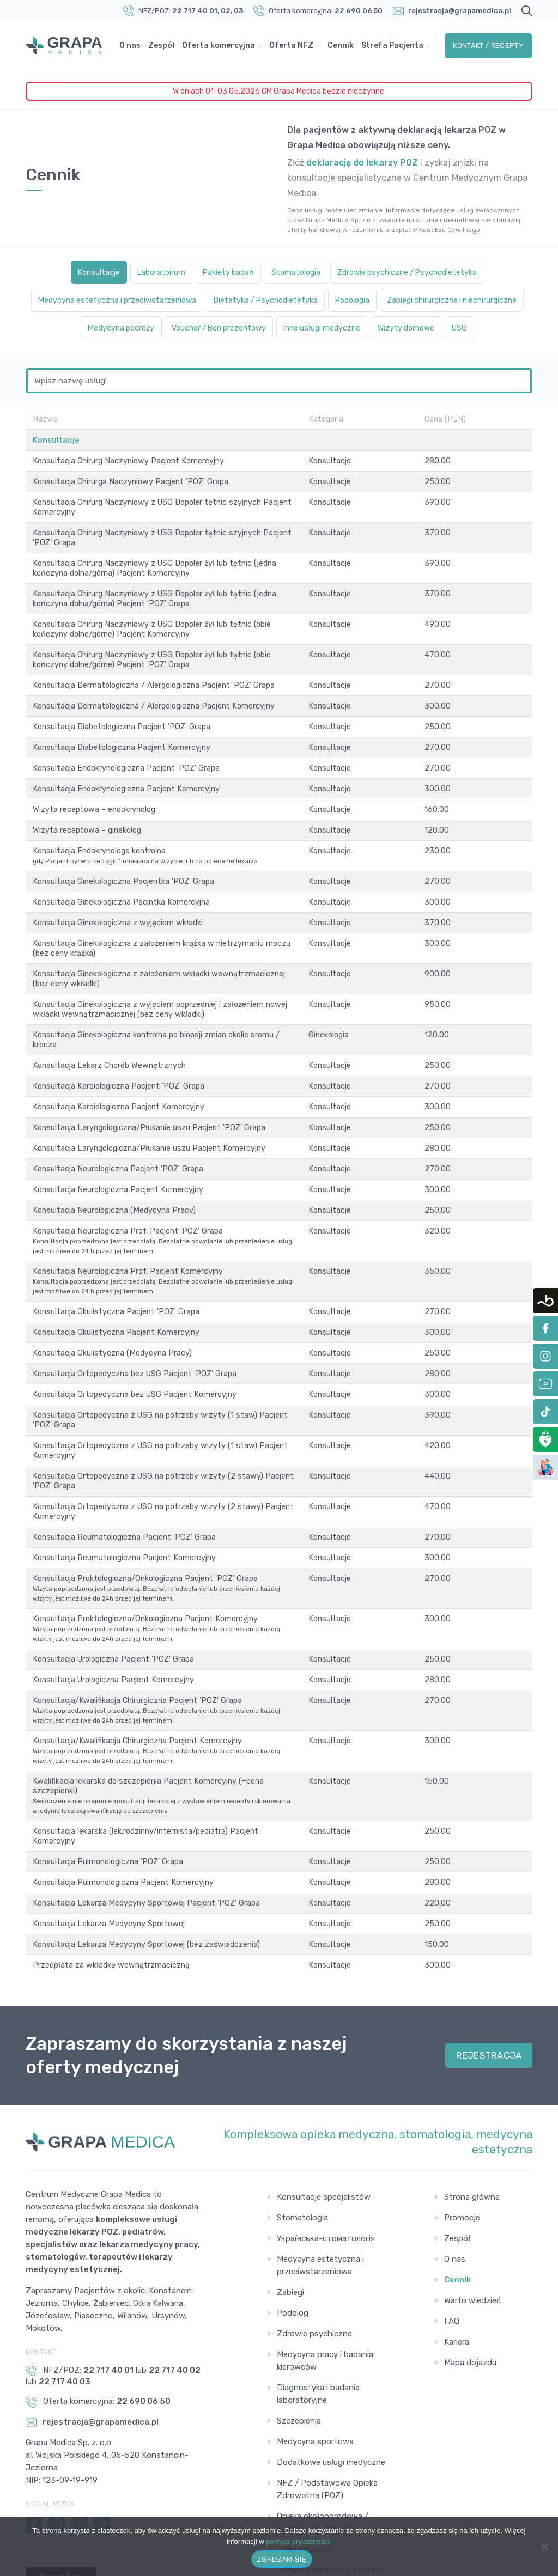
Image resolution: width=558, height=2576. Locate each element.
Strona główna (472, 2119)
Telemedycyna (304, 2471)
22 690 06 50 (359, 11)
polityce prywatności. (298, 2541)
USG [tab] (375, 357)
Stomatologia (302, 2140)
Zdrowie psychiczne (314, 2256)
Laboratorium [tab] (143, 272)
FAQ (451, 2243)
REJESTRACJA (489, 1977)
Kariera (456, 2264)
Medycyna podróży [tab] (299, 329)
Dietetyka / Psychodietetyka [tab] (346, 301)
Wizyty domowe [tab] (313, 357)
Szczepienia (299, 2343)
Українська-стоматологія (326, 2160)
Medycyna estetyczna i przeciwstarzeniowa (320, 2187)
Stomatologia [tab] (297, 272)
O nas (133, 45)
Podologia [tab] (446, 301)
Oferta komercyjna (222, 45)
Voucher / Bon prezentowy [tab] (414, 329)
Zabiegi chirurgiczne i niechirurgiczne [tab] (162, 329)
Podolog (292, 2235)
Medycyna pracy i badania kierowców (325, 2283)
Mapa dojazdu (470, 2285)
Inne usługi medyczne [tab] (214, 357)
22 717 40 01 (194, 11)
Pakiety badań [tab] (220, 272)
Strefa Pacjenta (154, 58)
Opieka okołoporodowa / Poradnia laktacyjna (322, 2444)
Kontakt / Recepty (489, 51)
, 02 (224, 11)
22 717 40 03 (64, 2304)
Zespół (165, 45)
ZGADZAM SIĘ (282, 2559)
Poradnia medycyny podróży (330, 2492)
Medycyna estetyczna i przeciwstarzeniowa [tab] (177, 301)
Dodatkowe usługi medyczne (331, 2384)
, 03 (237, 11)
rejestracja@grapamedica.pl (459, 11)
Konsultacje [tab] (70, 272)
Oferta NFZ (295, 45)
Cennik (344, 45)
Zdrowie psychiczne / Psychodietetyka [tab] (426, 272)
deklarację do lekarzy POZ (362, 162)
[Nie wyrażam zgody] (544, 2546)
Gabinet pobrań (306, 2513)
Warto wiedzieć (472, 2222)
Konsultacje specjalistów (324, 2119)
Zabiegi (290, 2214)
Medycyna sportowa (315, 2364)
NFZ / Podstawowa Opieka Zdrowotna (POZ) (327, 2411)
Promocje (462, 2140)
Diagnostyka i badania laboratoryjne (318, 2316)
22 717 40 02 (175, 2292)
